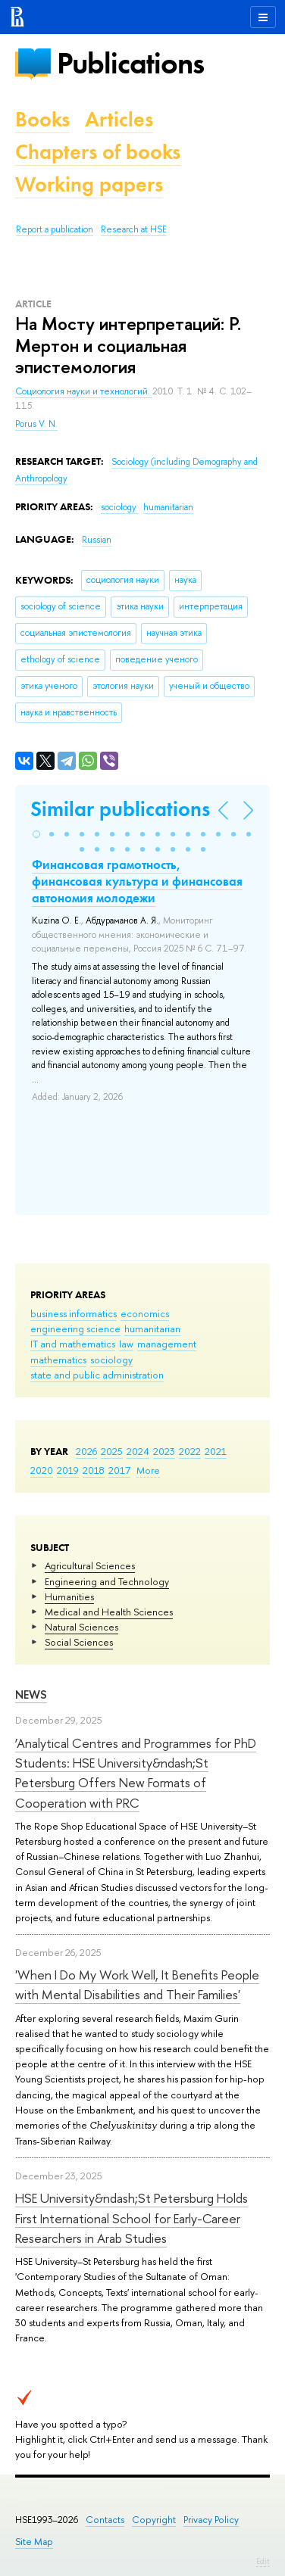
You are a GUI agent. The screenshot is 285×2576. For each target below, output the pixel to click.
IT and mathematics (72, 1343)
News (31, 1694)
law (126, 1343)
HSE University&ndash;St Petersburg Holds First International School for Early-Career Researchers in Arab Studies (131, 2218)
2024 (138, 1451)
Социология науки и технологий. (83, 391)
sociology (111, 1359)
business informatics (73, 1313)
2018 (94, 1470)
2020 (41, 1470)
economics (145, 1313)
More (148, 1470)
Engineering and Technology (107, 1581)
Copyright (154, 2519)
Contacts (105, 2519)
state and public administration (97, 1374)
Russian (96, 540)
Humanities (69, 1596)
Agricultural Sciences (90, 1565)
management (166, 1343)
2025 (112, 1451)
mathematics (58, 1359)
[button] (36, 834)
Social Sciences (79, 1642)
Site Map (34, 2541)
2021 (216, 1451)
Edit (263, 2561)
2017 (119, 1470)
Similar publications (120, 809)
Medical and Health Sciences (109, 1611)
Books (42, 119)
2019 (68, 1470)
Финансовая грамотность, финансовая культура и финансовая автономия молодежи (137, 881)
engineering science (75, 1328)
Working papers (89, 184)
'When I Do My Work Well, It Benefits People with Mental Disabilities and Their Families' (137, 1984)
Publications (130, 63)
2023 (164, 1451)
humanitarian (152, 1328)
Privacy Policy (211, 2519)
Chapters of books (97, 152)
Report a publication (54, 229)
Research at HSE (134, 229)
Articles (119, 119)
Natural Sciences (81, 1627)
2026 (86, 1451)
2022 (190, 1451)
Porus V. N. (36, 424)
